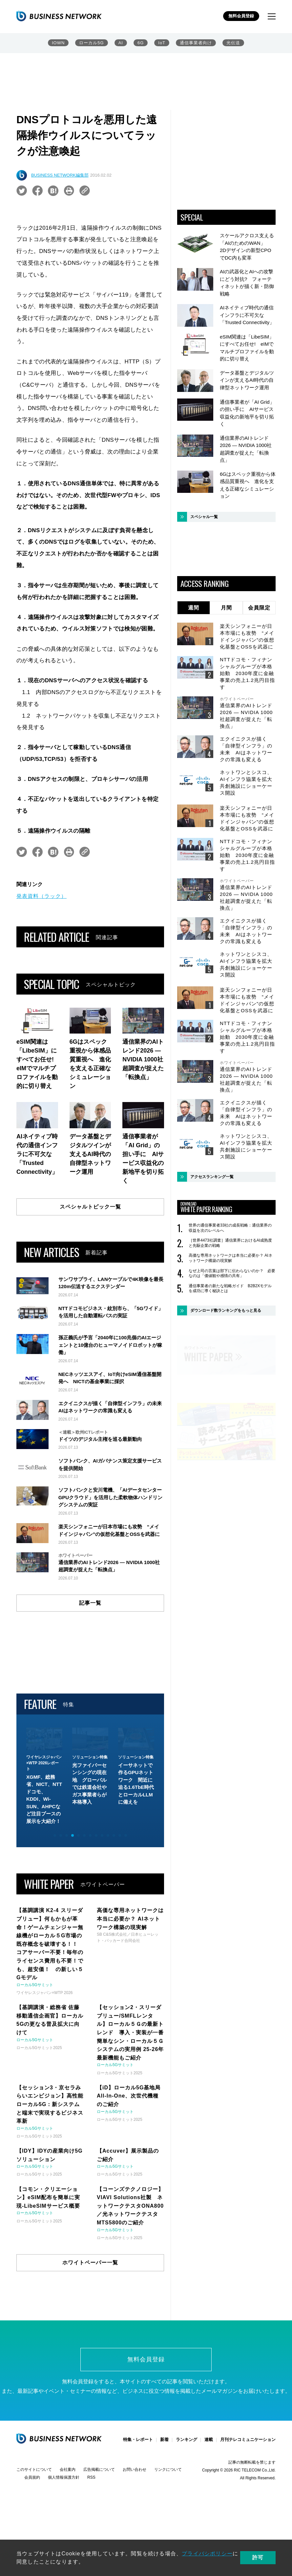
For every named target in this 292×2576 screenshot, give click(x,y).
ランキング (186, 2512)
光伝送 (233, 42)
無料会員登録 (241, 15)
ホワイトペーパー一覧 (90, 2335)
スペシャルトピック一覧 (90, 1207)
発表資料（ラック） (41, 896)
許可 (257, 2557)
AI (120, 42)
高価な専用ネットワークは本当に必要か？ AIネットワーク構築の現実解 (230, 1258)
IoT (161, 42)
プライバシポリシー (207, 2553)
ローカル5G (91, 42)
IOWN (58, 42)
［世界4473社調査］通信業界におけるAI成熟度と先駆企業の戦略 (230, 1243)
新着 (164, 2512)
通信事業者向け (196, 42)
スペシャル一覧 (204, 516)
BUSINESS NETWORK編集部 (60, 175)
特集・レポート (138, 2512)
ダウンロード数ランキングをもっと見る (225, 1310)
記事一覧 (90, 1676)
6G (140, 42)
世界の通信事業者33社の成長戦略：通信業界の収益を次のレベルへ (230, 1228)
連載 (208, 2512)
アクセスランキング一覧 (212, 1176)
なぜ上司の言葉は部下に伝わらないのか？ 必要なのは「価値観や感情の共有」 (232, 1273)
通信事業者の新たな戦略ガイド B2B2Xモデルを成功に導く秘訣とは (230, 1288)
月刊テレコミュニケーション (248, 2512)
